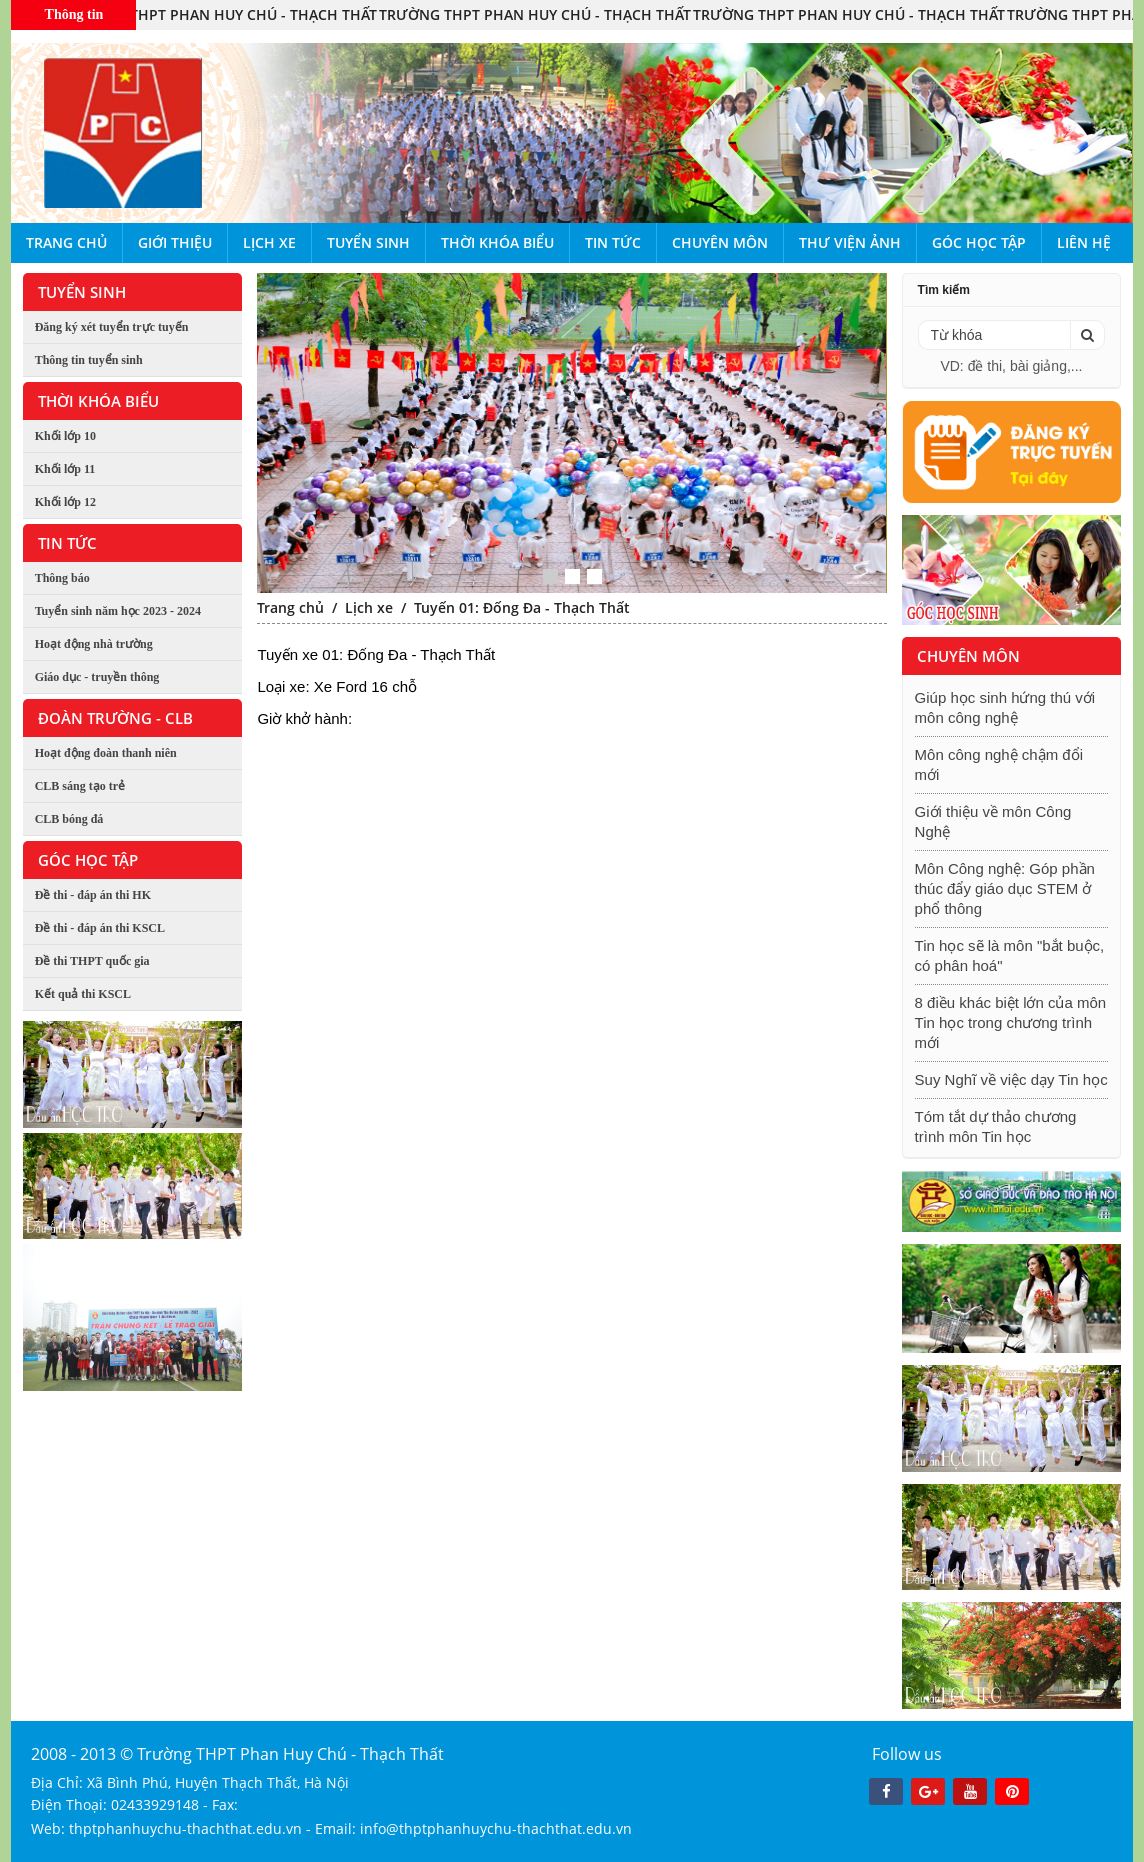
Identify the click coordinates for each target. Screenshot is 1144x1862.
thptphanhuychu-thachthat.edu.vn (185, 1828)
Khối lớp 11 (65, 469)
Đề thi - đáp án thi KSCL (100, 928)
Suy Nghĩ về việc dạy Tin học (1011, 1079)
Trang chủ (66, 242)
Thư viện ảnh (850, 242)
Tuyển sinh (368, 242)
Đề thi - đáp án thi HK (93, 895)
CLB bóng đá (69, 819)
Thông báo (62, 578)
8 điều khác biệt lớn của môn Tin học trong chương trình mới (1011, 1022)
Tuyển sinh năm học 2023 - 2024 (118, 611)
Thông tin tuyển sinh (89, 360)
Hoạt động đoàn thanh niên (106, 753)
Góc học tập (979, 242)
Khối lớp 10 (65, 436)
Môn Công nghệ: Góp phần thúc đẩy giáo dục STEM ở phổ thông (1005, 888)
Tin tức (613, 242)
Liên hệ (1084, 242)
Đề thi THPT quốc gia (92, 961)
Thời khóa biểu (497, 242)
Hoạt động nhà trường (94, 644)
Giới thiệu (175, 242)
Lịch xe (269, 242)
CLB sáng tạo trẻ (80, 786)
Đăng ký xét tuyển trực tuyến (112, 327)
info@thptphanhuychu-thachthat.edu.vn (496, 1828)
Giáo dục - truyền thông (97, 677)
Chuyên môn (720, 242)
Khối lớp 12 (65, 502)
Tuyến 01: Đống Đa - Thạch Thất (522, 607)
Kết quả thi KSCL (83, 994)
